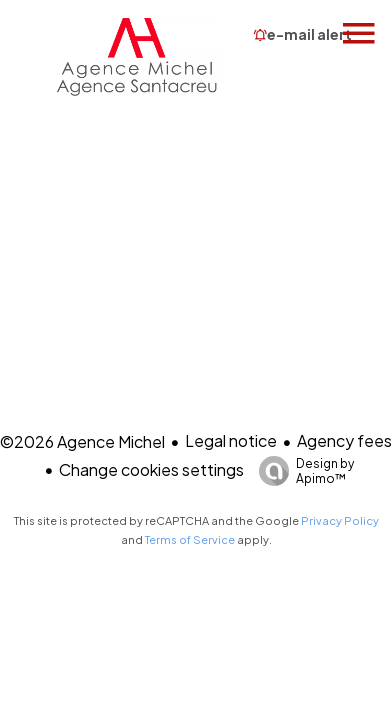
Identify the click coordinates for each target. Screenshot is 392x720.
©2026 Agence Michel (82, 441)
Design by (301, 471)
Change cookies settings (151, 469)
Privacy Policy (340, 520)
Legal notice (231, 440)
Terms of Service (190, 539)
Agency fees (344, 440)
